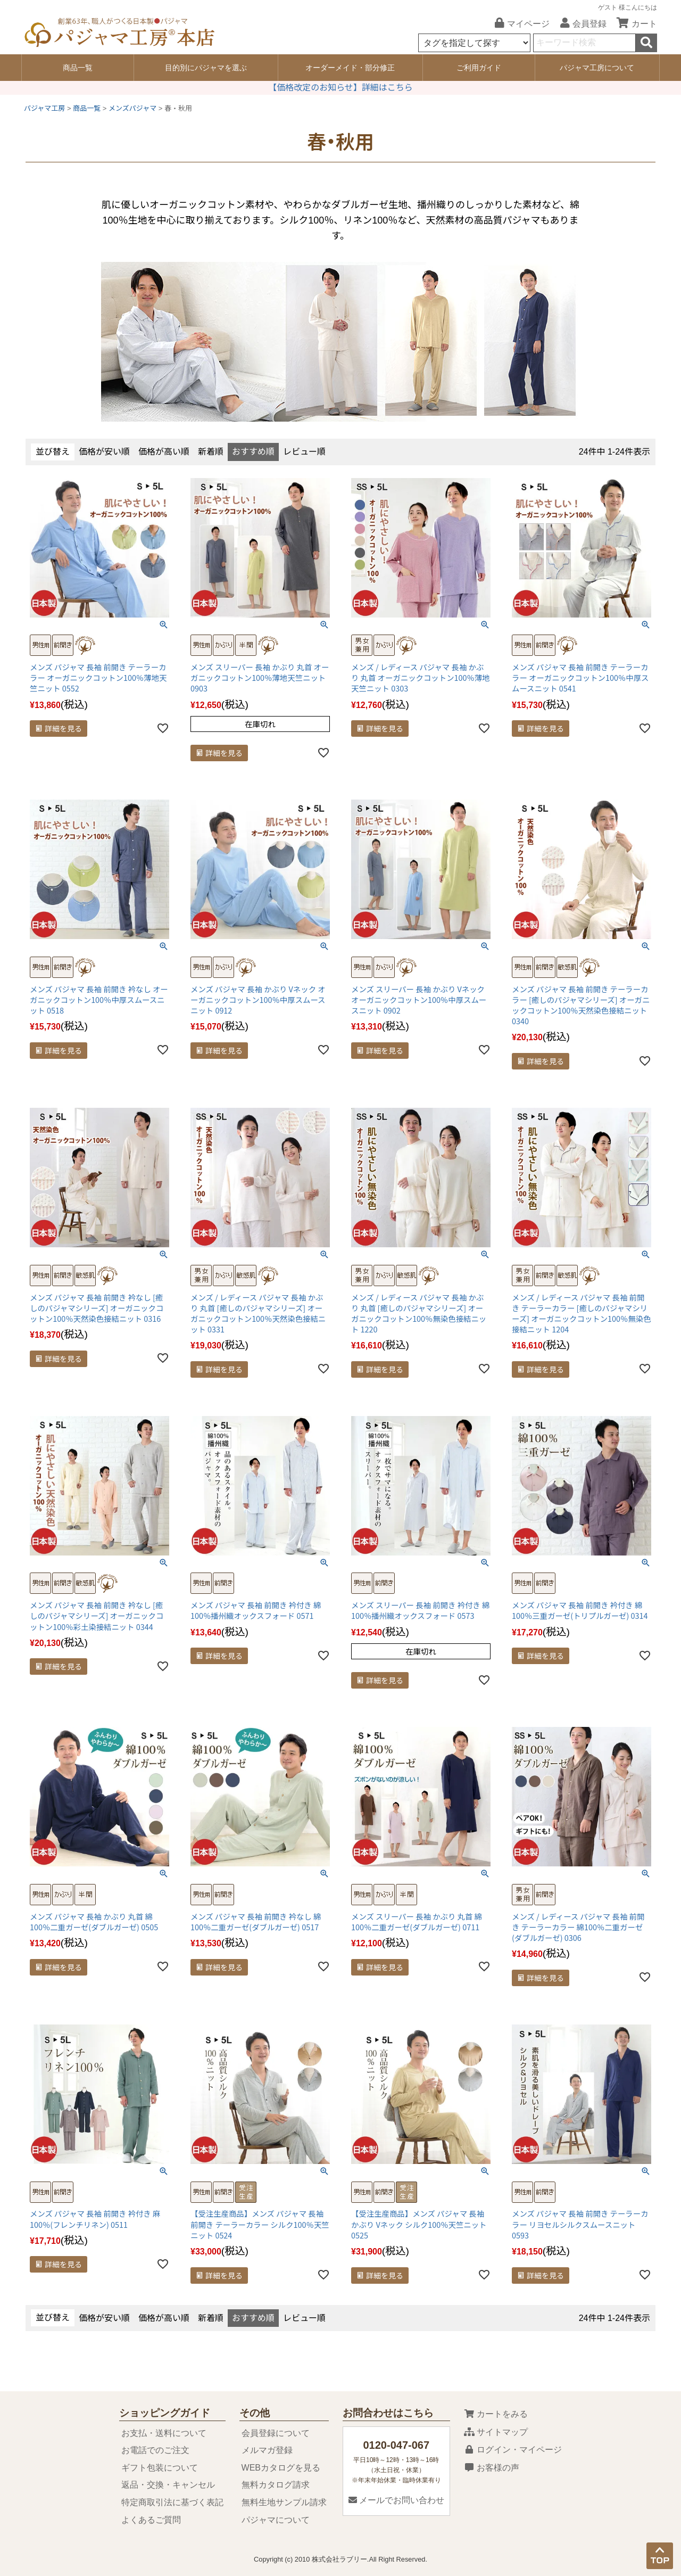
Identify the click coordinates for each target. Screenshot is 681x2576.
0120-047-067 (396, 2445)
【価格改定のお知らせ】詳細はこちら (340, 87)
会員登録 (579, 23)
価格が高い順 (163, 451)
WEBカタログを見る (281, 2467)
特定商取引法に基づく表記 (172, 2502)
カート (633, 23)
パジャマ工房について (597, 67)
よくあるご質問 (151, 2519)
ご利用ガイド (478, 67)
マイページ (518, 23)
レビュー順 (304, 451)
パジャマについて (276, 2519)
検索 (646, 43)
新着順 (210, 451)
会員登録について (276, 2433)
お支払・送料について (163, 2433)
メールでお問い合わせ (396, 2500)
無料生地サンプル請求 (284, 2502)
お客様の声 (491, 2467)
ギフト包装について (159, 2467)
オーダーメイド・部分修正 (350, 67)
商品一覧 (78, 67)
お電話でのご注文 (155, 2450)
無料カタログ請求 (276, 2484)
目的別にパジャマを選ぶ (206, 67)
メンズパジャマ (132, 108)
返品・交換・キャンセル (168, 2484)
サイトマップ (496, 2432)
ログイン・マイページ (513, 2449)
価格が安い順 (104, 451)
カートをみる (496, 2413)
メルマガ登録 (267, 2450)
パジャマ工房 (44, 108)
